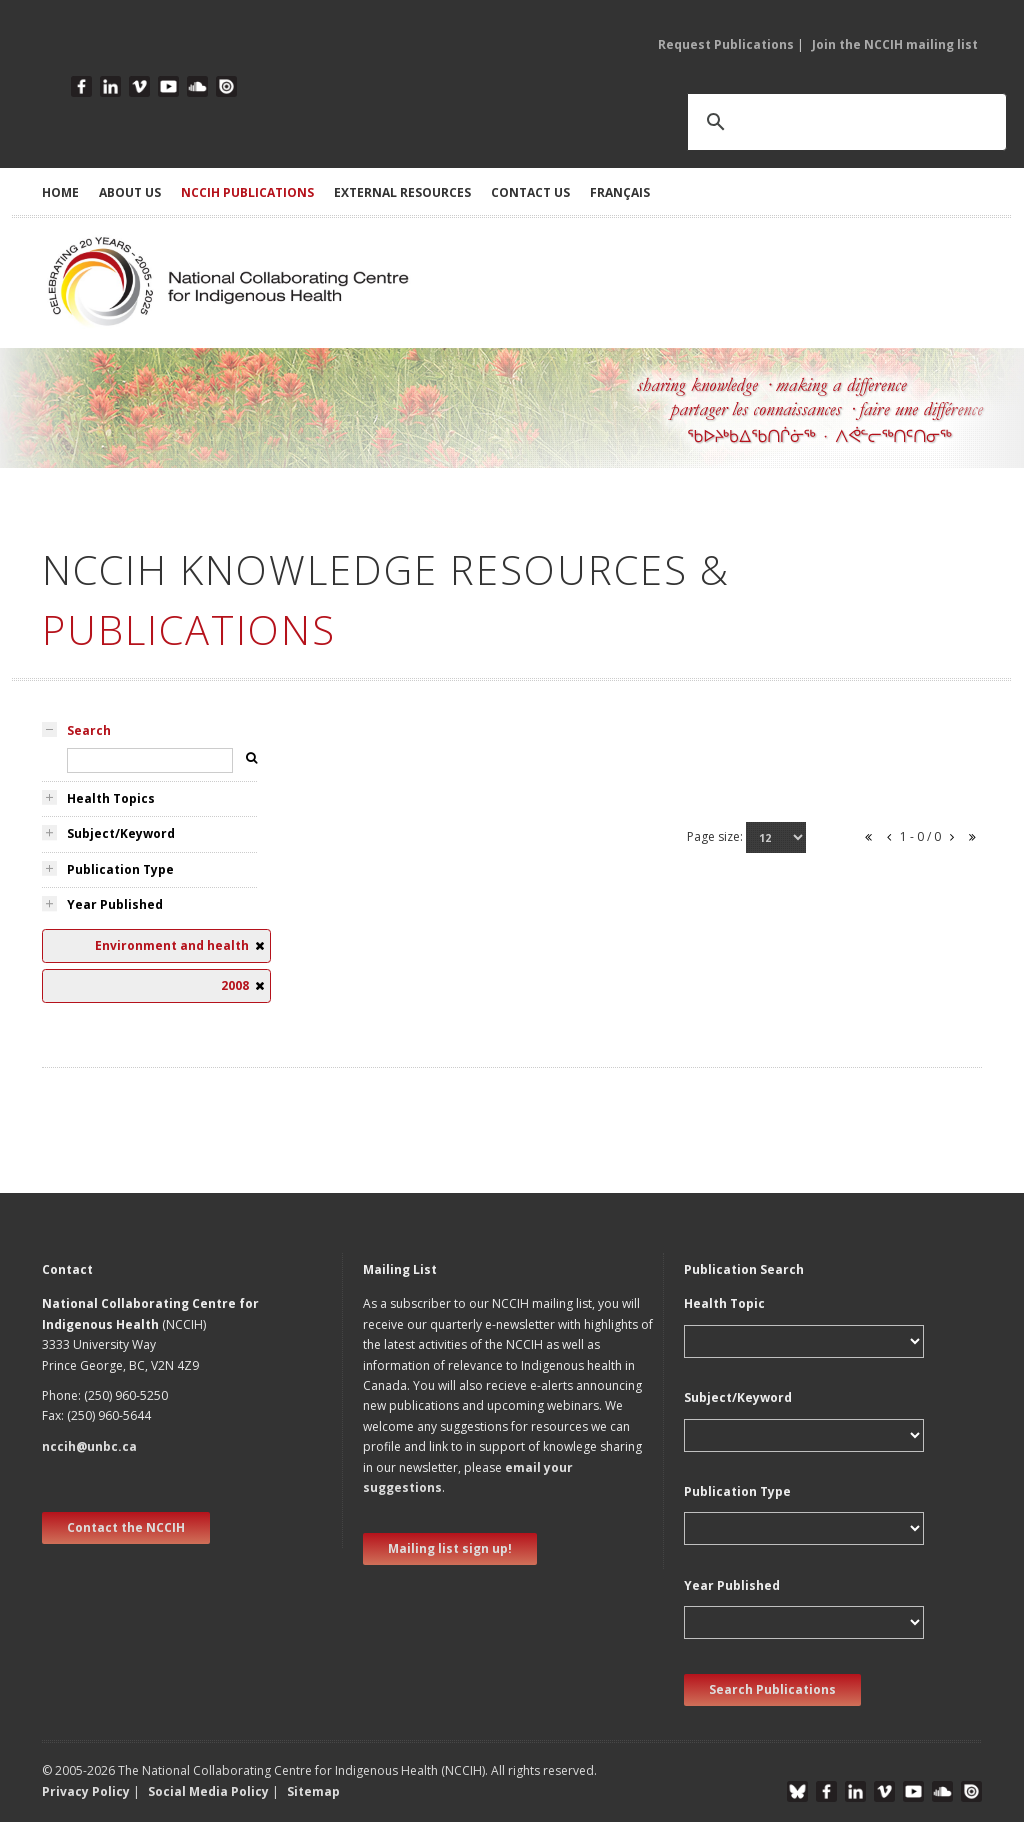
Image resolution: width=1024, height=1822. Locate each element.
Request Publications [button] (726, 44)
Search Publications (772, 1689)
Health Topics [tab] (111, 798)
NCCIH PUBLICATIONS (247, 192)
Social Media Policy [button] (208, 1791)
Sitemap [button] (313, 1791)
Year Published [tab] (115, 904)
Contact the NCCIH (126, 1527)
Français (620, 192)
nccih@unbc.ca (89, 1446)
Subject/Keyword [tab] (121, 833)
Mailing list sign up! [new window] (450, 1548)
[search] (821, 122)
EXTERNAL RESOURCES (402, 192)
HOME (60, 192)
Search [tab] (89, 730)
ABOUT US (130, 192)
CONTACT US (530, 192)
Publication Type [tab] (120, 869)
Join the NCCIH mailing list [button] (895, 44)
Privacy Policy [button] (86, 1791)
